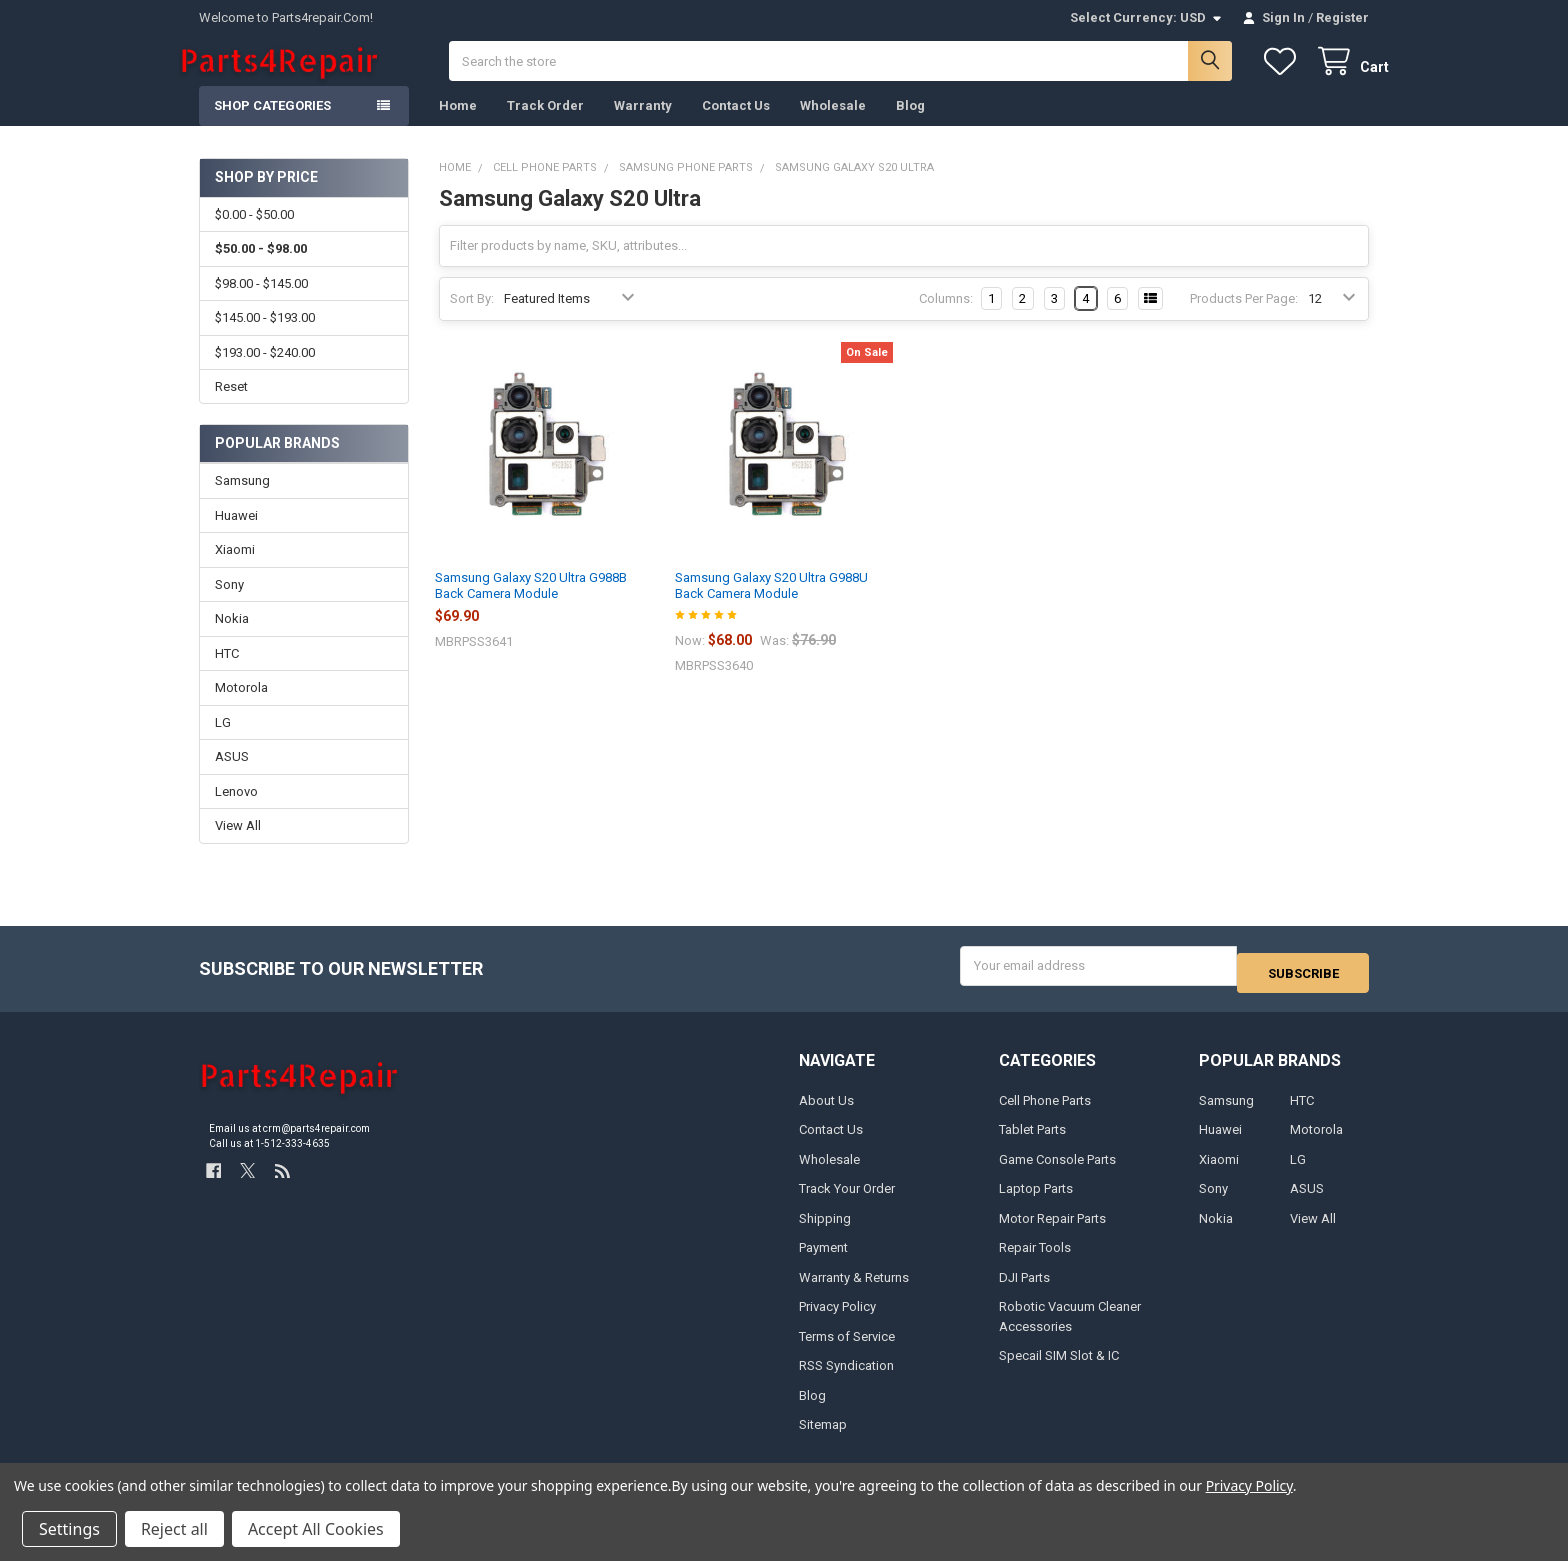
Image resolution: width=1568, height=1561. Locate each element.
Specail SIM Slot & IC (1059, 1368)
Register (1342, 17)
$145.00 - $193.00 (265, 337)
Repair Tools (1035, 1260)
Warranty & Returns (854, 1289)
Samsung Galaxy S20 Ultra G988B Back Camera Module (531, 605)
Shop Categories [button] (272, 125)
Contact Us (736, 125)
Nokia (232, 638)
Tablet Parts (1032, 1142)
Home (458, 125)
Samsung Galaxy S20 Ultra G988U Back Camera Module (771, 605)
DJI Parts (1024, 1289)
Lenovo (236, 811)
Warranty (643, 125)
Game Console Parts (1057, 1172)
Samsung (242, 500)
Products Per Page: (1244, 318)
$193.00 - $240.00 (265, 371)
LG (223, 742)
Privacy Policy (837, 1319)
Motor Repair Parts (1052, 1230)
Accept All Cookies (316, 1529)
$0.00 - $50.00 (254, 234)
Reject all (174, 1529)
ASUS (232, 776)
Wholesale (833, 125)
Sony (229, 604)
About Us (826, 1113)
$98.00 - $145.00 (261, 303)
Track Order (545, 125)
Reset (231, 406)
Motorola (241, 707)
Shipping (825, 1230)
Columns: (946, 318)
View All (238, 845)
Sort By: (472, 318)
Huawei (236, 535)
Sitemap (823, 1437)
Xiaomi (235, 569)
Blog (910, 125)
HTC (227, 673)
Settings (69, 1529)
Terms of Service (847, 1348)
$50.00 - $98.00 (261, 268)
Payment (823, 1260)
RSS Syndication (846, 1378)
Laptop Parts (1036, 1201)
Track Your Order (847, 1201)
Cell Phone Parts (1045, 1113)
